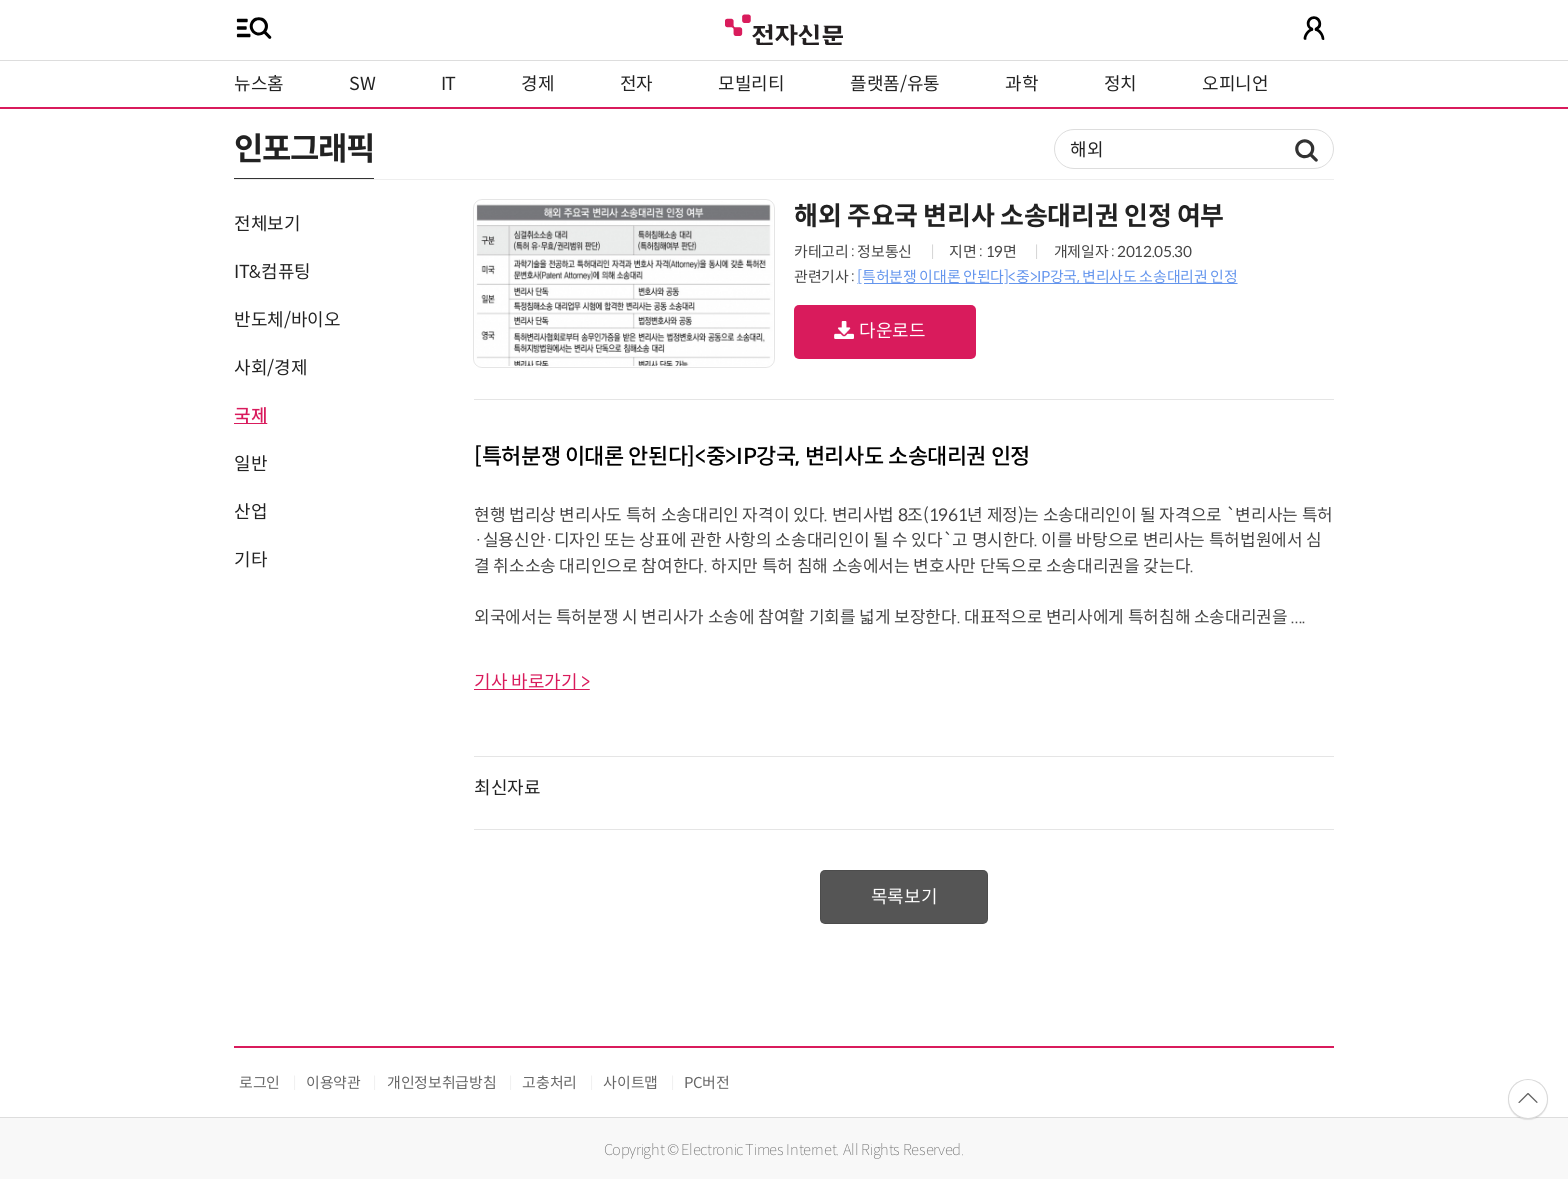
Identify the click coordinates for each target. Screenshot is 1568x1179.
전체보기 (267, 224)
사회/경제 (270, 368)
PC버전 (707, 1082)
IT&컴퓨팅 (272, 272)
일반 (250, 464)
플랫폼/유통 (895, 84)
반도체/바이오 (287, 320)
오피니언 (1235, 84)
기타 (250, 560)
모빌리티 (751, 84)
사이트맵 (630, 1082)
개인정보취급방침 (441, 1082)
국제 (250, 416)
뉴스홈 (259, 84)
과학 (1021, 84)
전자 (636, 84)
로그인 (259, 1082)
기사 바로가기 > (532, 682)
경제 (537, 84)
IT (448, 84)
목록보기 (904, 897)
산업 (250, 512)
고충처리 (549, 1082)
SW (362, 84)
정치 (1120, 84)
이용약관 (333, 1082)
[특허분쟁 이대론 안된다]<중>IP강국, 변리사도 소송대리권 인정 (1047, 276)
